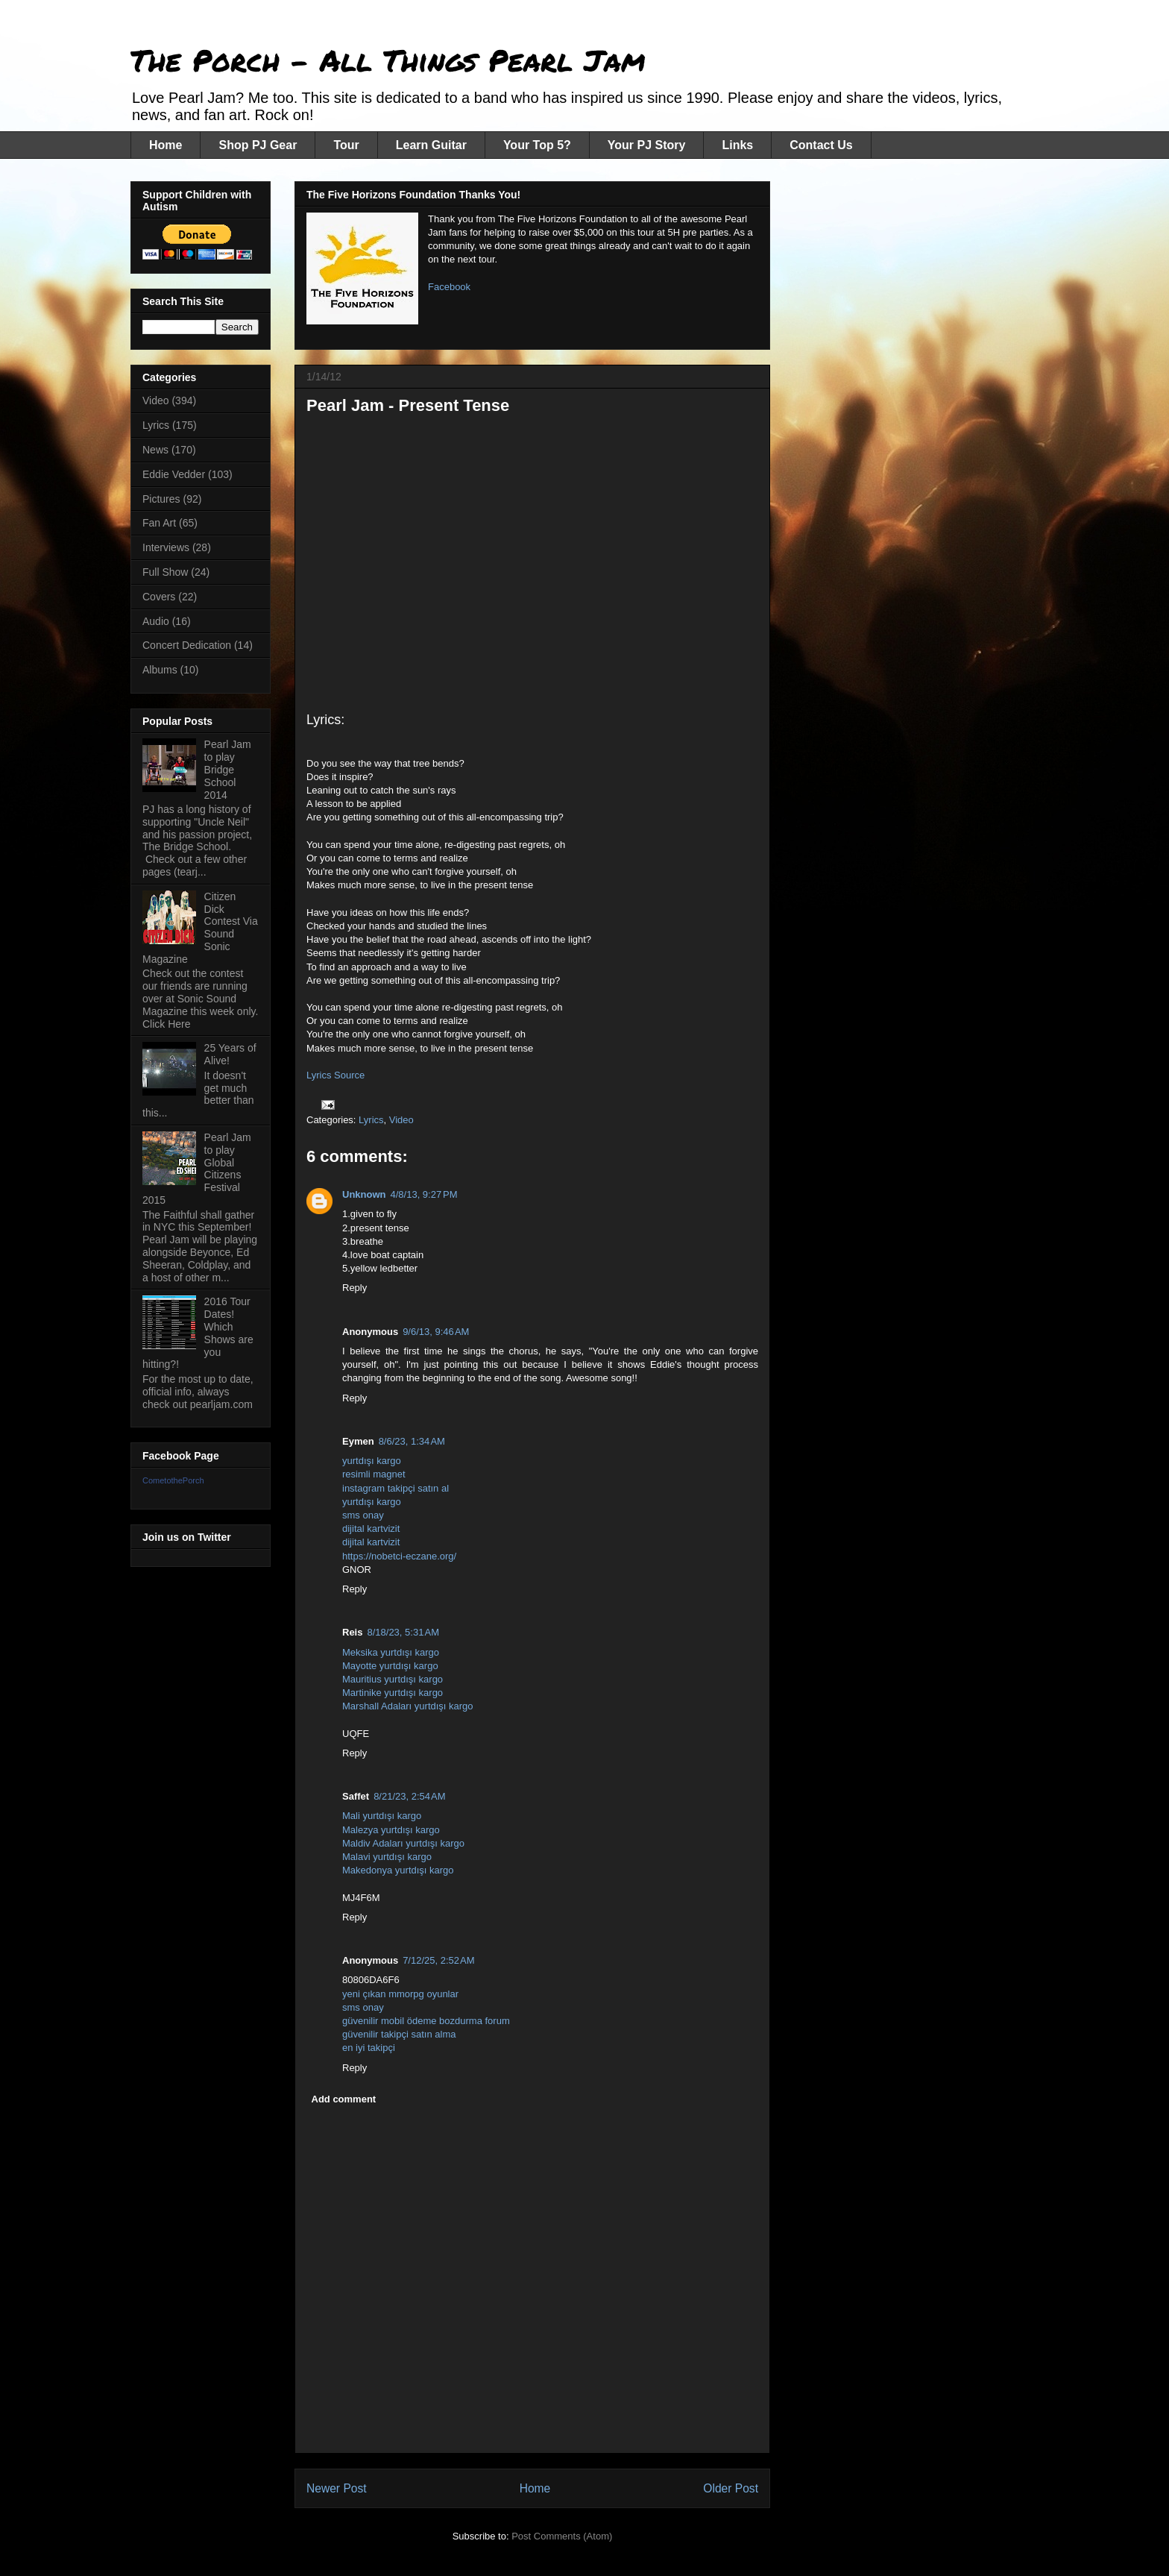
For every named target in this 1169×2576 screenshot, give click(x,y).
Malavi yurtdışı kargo (387, 1856)
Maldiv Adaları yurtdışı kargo (403, 1843)
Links (737, 145)
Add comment (344, 2099)
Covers (158, 597)
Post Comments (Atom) (561, 2536)
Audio (155, 621)
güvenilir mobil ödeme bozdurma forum (426, 2020)
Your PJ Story (647, 145)
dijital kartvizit (371, 1528)
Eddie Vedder (173, 474)
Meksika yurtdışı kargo (390, 1652)
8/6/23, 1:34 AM (412, 1441)
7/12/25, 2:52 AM (439, 1960)
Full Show (165, 572)
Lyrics (371, 1119)
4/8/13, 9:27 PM (424, 1194)
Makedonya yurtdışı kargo (398, 1870)
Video (401, 1119)
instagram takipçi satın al (395, 1488)
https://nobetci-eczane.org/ (399, 1556)
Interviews (165, 547)
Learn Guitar (431, 145)
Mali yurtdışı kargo (381, 1815)
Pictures (161, 499)
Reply (354, 1287)
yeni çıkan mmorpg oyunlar (400, 1993)
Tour (346, 145)
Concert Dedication (186, 645)
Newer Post (336, 2488)
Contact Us (821, 145)
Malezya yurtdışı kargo (391, 1829)
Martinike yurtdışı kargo (392, 1692)
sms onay (363, 1515)
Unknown (364, 1194)
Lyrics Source (335, 1075)
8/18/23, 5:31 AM (403, 1632)
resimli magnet (374, 1474)
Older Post (730, 2488)
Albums (159, 670)
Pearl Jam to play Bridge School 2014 (227, 769)
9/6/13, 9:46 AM (436, 1331)
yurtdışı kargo (371, 1460)
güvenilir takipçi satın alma (399, 2034)
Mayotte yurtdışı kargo (390, 1665)
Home (165, 145)
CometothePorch (173, 1480)
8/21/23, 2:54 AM (410, 1796)
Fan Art (159, 523)
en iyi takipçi (368, 2047)
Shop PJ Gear (257, 145)
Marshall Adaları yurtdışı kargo (407, 1706)
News (155, 450)
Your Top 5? (537, 145)
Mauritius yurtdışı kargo (392, 1679)
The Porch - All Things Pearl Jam (388, 60)
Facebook (449, 286)
